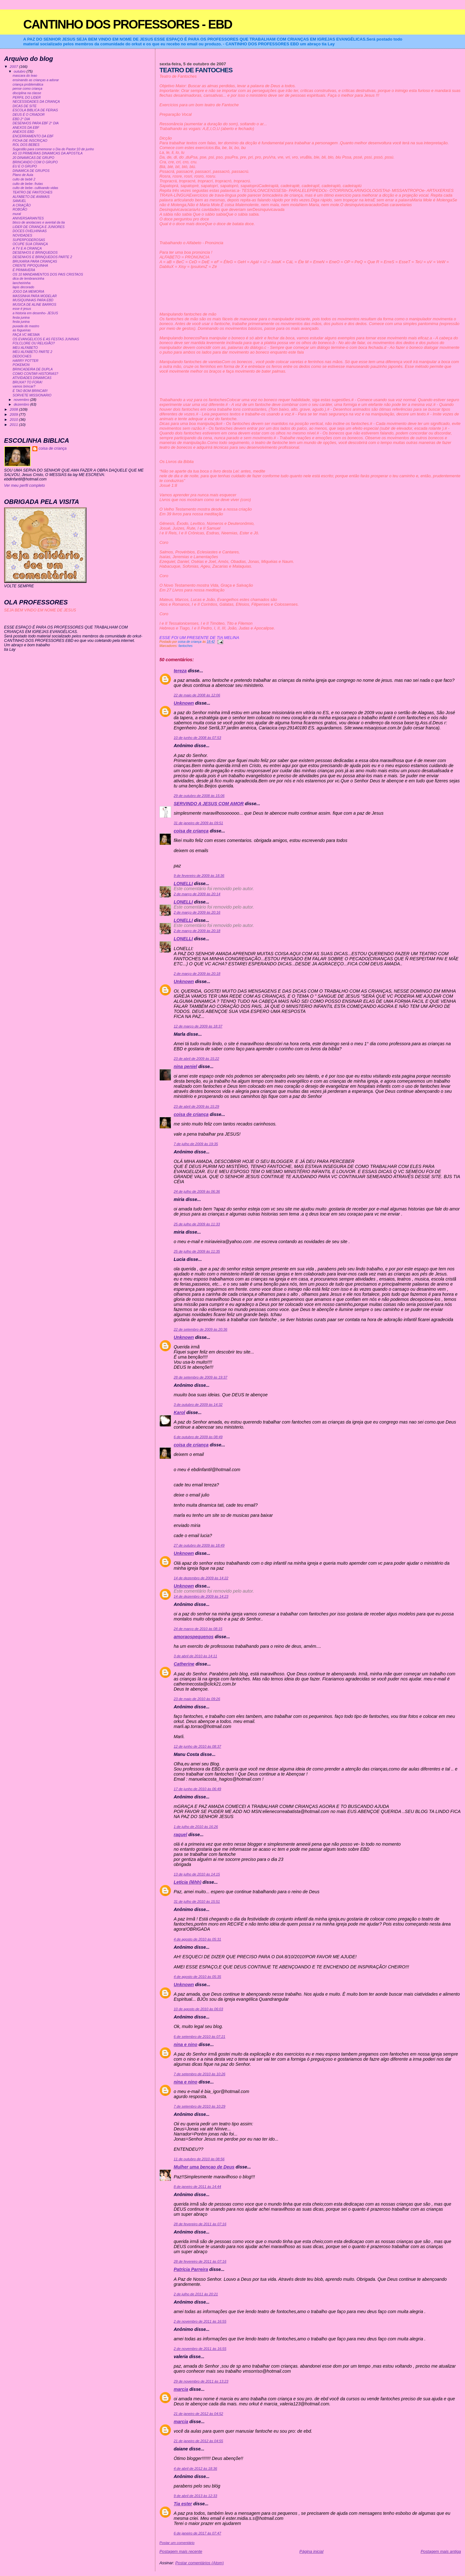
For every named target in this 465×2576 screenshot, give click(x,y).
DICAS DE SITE (25, 106)
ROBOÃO (20, 209)
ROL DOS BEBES (26, 145)
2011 (14, 424)
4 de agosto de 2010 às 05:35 (197, 1977)
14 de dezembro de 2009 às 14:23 (201, 1596)
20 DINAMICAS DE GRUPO (33, 158)
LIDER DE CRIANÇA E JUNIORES (39, 227)
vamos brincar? (24, 386)
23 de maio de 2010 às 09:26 (197, 1699)
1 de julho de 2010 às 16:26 (196, 1827)
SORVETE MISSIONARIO (32, 395)
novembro (22, 399)
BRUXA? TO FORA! (27, 382)
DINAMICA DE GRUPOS (31, 171)
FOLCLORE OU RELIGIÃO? (34, 343)
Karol (179, 1412)
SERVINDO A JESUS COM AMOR (209, 803)
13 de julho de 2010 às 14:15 (197, 1874)
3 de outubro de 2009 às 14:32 (198, 1404)
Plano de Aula (23, 175)
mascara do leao (25, 75)
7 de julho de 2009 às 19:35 (196, 1144)
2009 (14, 414)
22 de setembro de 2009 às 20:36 (200, 1329)
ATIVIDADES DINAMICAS (32, 378)
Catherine (184, 1663)
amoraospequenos (194, 1636)
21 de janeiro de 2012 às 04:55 (198, 2441)
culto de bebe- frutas (28, 184)
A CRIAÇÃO (22, 205)
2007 (14, 66)
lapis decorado (23, 287)
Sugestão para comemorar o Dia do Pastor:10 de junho (53, 149)
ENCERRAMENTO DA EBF (33, 136)
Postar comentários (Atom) (199, 2562)
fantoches (185, 646)
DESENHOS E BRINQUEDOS (35, 252)
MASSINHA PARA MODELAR (35, 296)
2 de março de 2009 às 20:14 (197, 894)
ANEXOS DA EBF (26, 127)
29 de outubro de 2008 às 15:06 (199, 796)
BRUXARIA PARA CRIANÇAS (35, 261)
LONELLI (183, 883)
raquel (180, 1834)
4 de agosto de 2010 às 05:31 (197, 1939)
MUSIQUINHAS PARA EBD (33, 300)
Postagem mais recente (180, 2551)
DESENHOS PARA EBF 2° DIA (36, 123)
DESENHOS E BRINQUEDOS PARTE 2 (42, 257)
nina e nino (185, 2044)
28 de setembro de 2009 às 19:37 (200, 1377)
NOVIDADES (22, 235)
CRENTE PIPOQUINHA (30, 265)
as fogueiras (22, 330)
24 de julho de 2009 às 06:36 (197, 1191)
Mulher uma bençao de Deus (204, 2166)
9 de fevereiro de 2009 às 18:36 (199, 875)
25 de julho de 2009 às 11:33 (197, 1224)
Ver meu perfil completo (24, 485)
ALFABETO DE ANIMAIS (31, 197)
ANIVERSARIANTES (28, 218)
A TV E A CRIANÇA (27, 248)
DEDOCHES (22, 356)
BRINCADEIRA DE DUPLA (33, 369)
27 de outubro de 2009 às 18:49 (199, 1545)
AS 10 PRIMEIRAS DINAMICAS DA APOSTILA (48, 153)
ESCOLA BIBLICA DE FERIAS (35, 110)
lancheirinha (21, 283)
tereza (180, 670)
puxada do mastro (26, 326)
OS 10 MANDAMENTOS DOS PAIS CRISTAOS (48, 274)
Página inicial (312, 2551)
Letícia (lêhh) (187, 1882)
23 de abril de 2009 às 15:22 (196, 1058)
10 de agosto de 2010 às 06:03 (198, 2009)
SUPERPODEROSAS (29, 240)
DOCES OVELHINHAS (30, 231)
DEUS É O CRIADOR (29, 114)
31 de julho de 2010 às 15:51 (197, 1901)
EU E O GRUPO (25, 166)
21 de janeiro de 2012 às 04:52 (198, 2414)
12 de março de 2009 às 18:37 (198, 1026)
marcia (181, 2389)
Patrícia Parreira (191, 2269)
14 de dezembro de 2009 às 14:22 (201, 1578)
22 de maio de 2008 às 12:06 (197, 695)
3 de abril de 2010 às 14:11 (195, 1656)
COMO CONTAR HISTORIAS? (35, 373)
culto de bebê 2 (24, 179)
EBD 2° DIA (21, 119)
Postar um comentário (177, 2543)
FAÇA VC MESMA (26, 334)
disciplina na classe (27, 93)
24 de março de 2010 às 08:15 (198, 1629)
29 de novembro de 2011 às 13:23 (201, 2381)
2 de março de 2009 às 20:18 (197, 931)
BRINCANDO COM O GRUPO (35, 162)
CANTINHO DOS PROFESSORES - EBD (127, 24)
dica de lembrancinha (28, 278)
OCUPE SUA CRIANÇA (30, 244)
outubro (20, 71)
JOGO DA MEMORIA (28, 291)
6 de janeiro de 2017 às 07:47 (197, 2533)
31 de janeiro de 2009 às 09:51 (198, 823)
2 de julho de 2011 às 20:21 (196, 2294)
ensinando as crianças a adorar (36, 80)
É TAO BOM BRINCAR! (30, 391)
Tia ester (183, 2503)
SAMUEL (19, 201)
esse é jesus (22, 308)
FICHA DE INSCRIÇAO (30, 140)
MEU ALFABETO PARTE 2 (32, 352)
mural (17, 214)
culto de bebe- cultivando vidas (35, 188)
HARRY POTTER (25, 360)
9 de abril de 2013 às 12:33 (195, 2496)
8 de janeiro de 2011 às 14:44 (197, 2186)
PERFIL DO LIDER (27, 97)
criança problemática (28, 84)
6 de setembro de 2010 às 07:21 (199, 2036)
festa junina (21, 317)
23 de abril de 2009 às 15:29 (196, 1106)
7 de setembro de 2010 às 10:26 (199, 2074)
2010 (14, 419)
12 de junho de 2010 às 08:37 (197, 1746)
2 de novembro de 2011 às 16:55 (200, 2321)
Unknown (184, 703)
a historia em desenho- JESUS (35, 313)
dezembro (22, 404)
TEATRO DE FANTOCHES (33, 192)
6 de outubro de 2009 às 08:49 (198, 1437)
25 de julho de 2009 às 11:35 (197, 1251)
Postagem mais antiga (441, 2551)
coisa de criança (191, 830)
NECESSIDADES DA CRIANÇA (36, 101)
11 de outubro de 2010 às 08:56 (199, 2159)
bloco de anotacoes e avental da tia (39, 222)
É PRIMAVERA (24, 270)
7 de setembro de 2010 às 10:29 (199, 2106)
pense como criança (27, 88)
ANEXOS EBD (23, 132)
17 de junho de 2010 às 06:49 (197, 1789)
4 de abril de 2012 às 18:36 (195, 2468)
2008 (14, 409)
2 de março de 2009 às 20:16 (197, 912)
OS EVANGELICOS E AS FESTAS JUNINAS (46, 339)
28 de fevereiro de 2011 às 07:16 (200, 2224)
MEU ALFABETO (25, 347)
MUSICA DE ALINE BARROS (34, 304)
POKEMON (21, 365)
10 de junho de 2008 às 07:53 (197, 738)
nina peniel (185, 1066)
